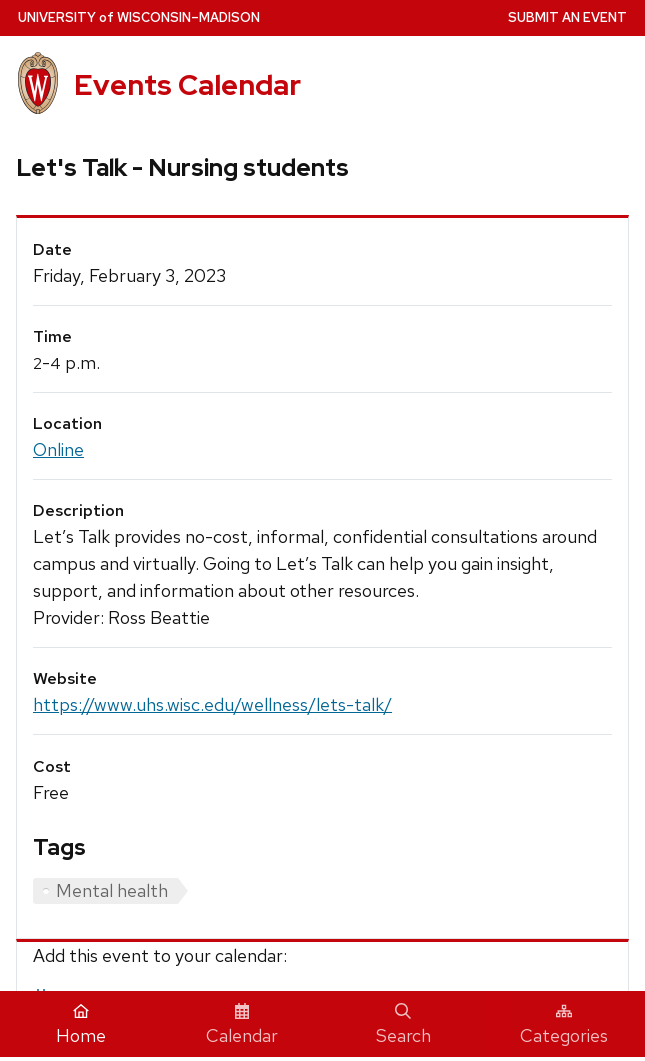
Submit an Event (567, 17)
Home (81, 1025)
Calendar (242, 1025)
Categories (564, 1025)
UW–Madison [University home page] (139, 17)
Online (58, 449)
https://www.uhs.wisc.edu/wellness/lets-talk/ (212, 704)
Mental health (112, 890)
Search (403, 1025)
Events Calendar (187, 85)
